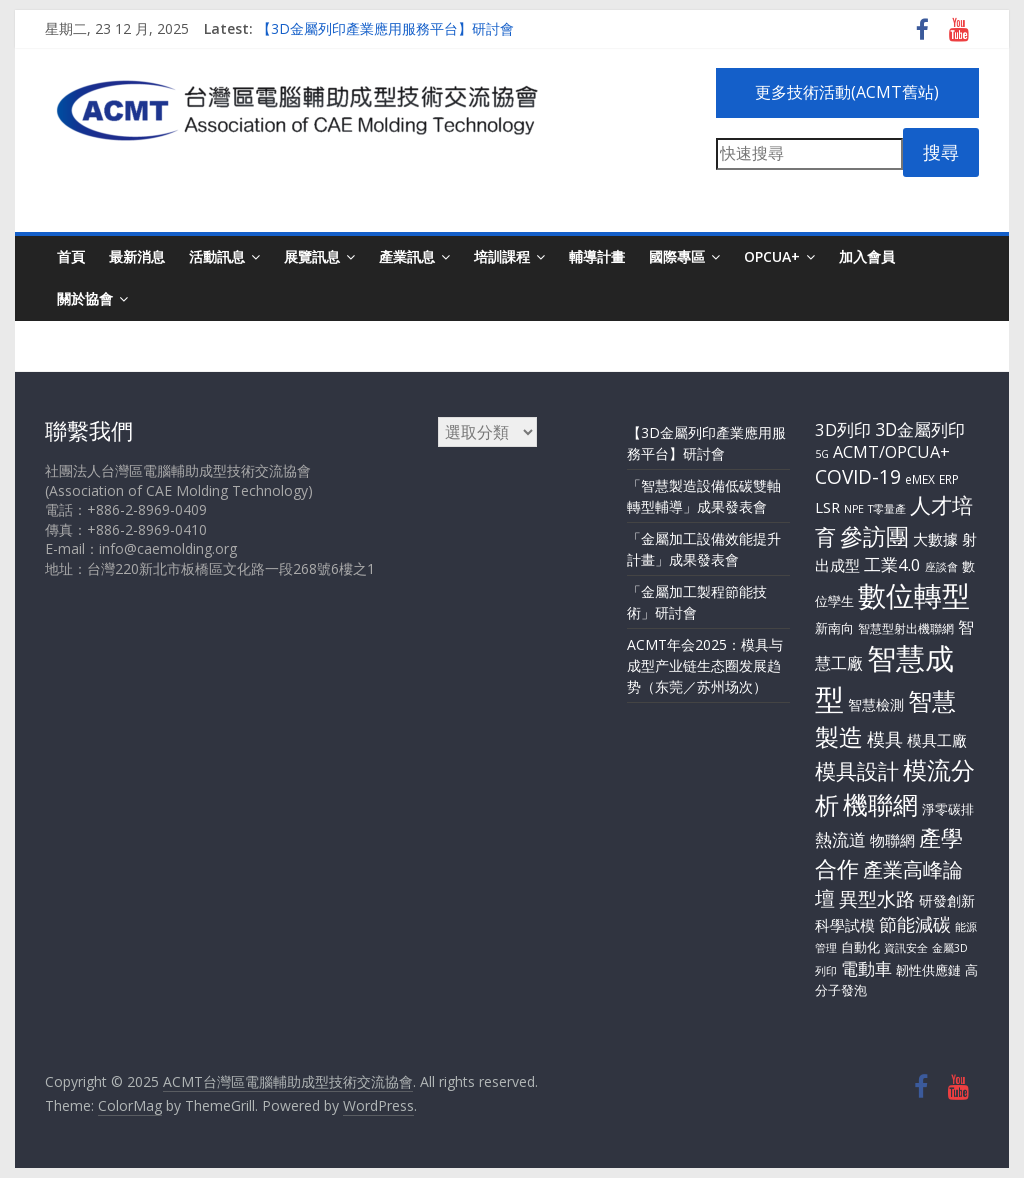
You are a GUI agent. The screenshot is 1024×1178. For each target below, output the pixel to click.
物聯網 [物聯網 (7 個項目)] (892, 840)
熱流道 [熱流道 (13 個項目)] (840, 839)
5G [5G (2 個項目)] (822, 454)
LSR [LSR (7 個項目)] (827, 507)
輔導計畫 (597, 256)
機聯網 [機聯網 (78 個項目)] (880, 804)
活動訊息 (217, 256)
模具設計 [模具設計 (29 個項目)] (857, 771)
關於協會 (85, 298)
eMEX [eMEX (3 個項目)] (920, 479)
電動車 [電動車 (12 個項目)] (866, 968)
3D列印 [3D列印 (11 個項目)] (843, 429)
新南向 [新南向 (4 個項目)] (834, 628)
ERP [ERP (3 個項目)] (949, 479)
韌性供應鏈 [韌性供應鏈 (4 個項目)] (928, 970)
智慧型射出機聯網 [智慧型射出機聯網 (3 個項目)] (906, 628)
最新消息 (137, 256)
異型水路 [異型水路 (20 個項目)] (877, 899)
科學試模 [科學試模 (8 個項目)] (845, 925)
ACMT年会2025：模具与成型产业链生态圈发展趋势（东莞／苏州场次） (705, 665)
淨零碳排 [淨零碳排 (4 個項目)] (948, 809)
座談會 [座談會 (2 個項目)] (941, 567)
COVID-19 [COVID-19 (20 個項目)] (858, 477)
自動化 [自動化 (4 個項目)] (860, 947)
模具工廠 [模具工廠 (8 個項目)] (937, 740)
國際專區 (677, 256)
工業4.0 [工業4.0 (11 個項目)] (892, 564)
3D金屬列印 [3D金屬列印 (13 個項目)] (920, 429)
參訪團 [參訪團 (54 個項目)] (874, 536)
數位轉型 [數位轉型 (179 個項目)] (914, 595)
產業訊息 (407, 256)
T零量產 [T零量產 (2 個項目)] (887, 509)
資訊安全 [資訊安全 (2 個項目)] (906, 948)
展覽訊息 (312, 256)
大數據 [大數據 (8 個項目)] (935, 539)
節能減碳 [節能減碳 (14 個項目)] (915, 924)
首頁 (71, 256)
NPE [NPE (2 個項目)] (854, 509)
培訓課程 (502, 256)
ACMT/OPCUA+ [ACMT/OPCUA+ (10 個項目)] (891, 452)
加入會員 (867, 256)
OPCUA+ (772, 256)
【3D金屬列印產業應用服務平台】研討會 (385, 28)
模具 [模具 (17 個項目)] (885, 738)
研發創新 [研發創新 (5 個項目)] (947, 900)
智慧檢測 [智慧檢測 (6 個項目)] (876, 704)
